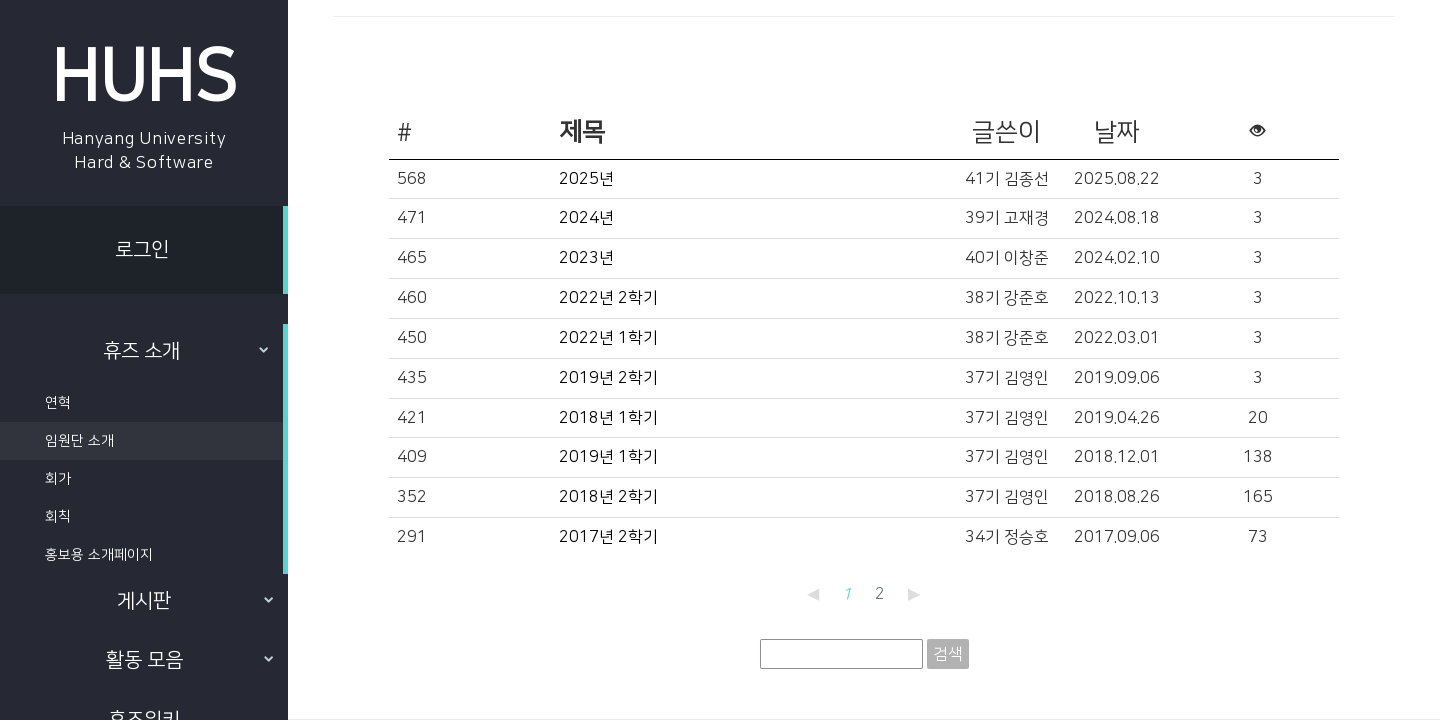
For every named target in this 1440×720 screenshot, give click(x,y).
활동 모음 (190, 660)
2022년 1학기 (608, 338)
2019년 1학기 (608, 457)
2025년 (586, 179)
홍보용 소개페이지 (99, 555)
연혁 (58, 403)
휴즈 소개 (185, 351)
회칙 (58, 517)
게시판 (195, 601)
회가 (58, 479)
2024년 (586, 218)
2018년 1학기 (608, 418)
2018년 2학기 (608, 497)
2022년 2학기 (608, 298)
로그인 (142, 250)
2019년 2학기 (608, 378)
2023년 (586, 258)
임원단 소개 (79, 441)
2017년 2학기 (608, 537)
